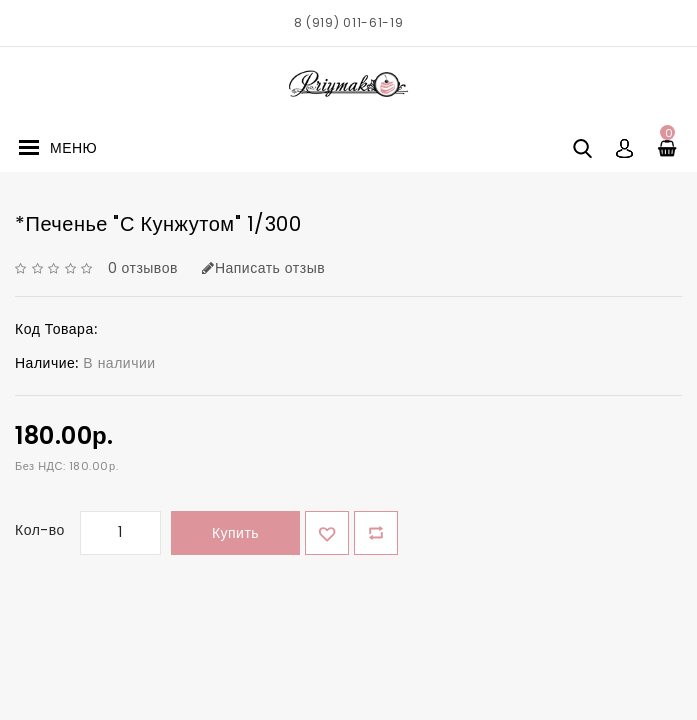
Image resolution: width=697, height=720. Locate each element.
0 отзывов (143, 268)
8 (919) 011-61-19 (349, 22)
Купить (235, 533)
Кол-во (40, 530)
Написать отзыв (263, 268)
